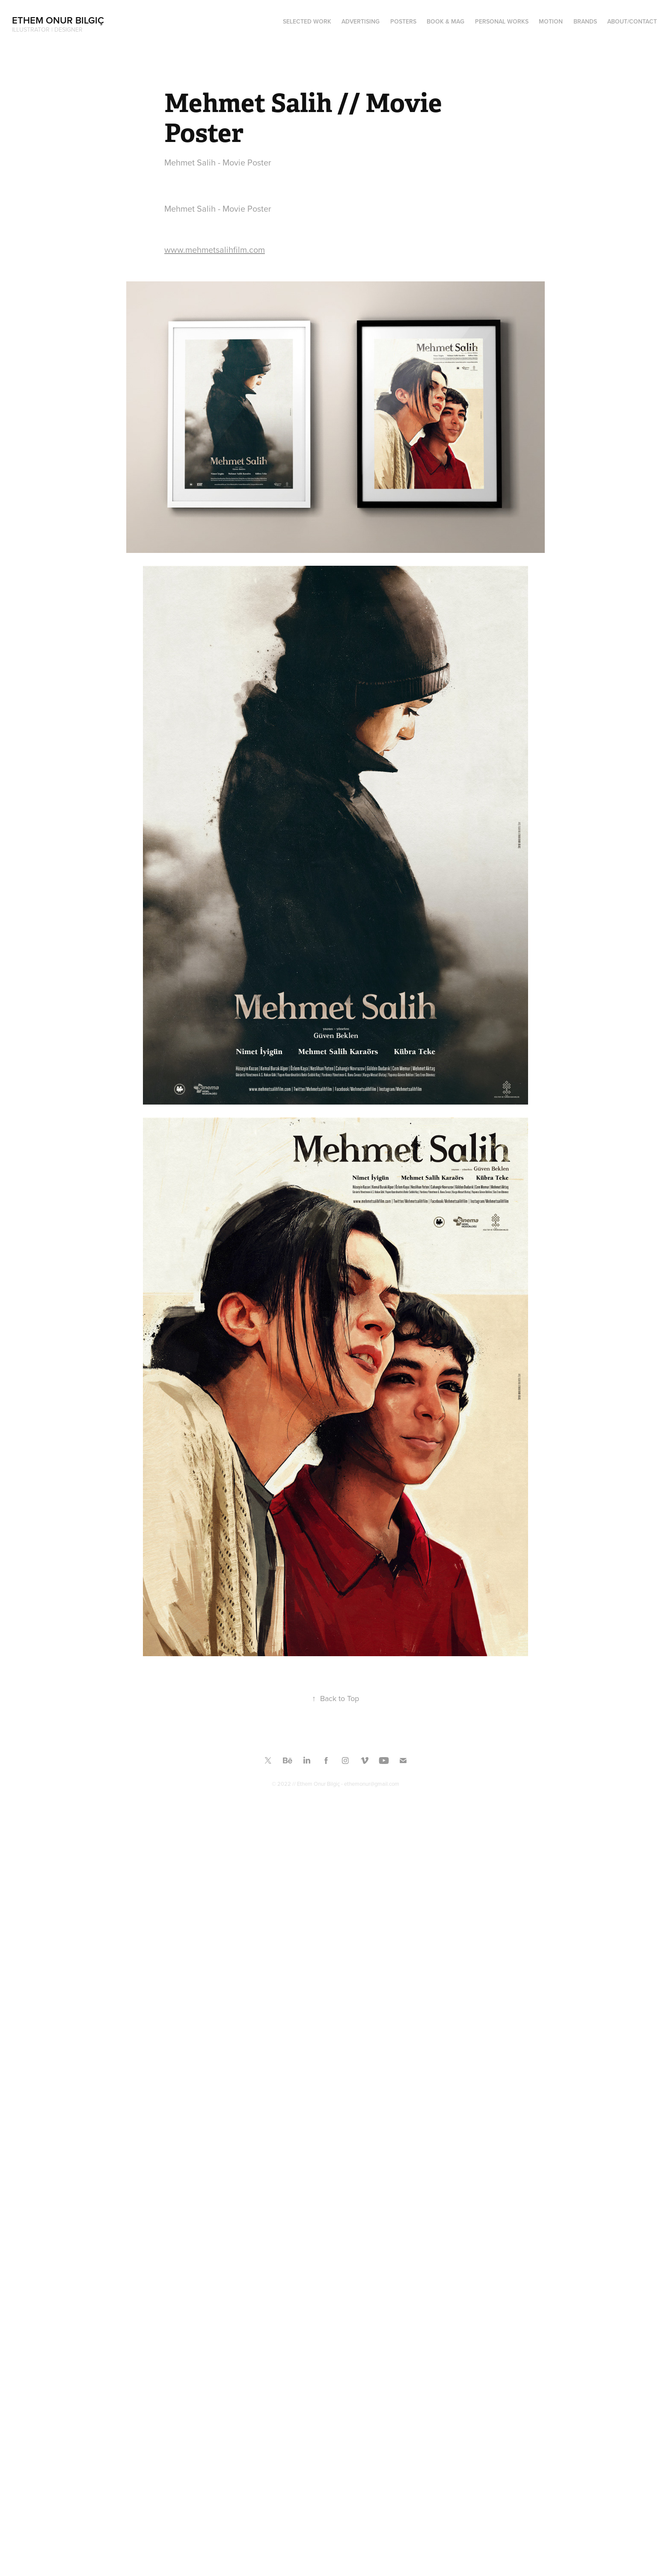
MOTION (551, 21)
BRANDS (585, 21)
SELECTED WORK (307, 21)
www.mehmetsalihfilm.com (214, 249)
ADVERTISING (360, 21)
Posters (403, 21)
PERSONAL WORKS (501, 21)
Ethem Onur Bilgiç (58, 20)
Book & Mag (445, 21)
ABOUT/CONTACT (632, 21)
